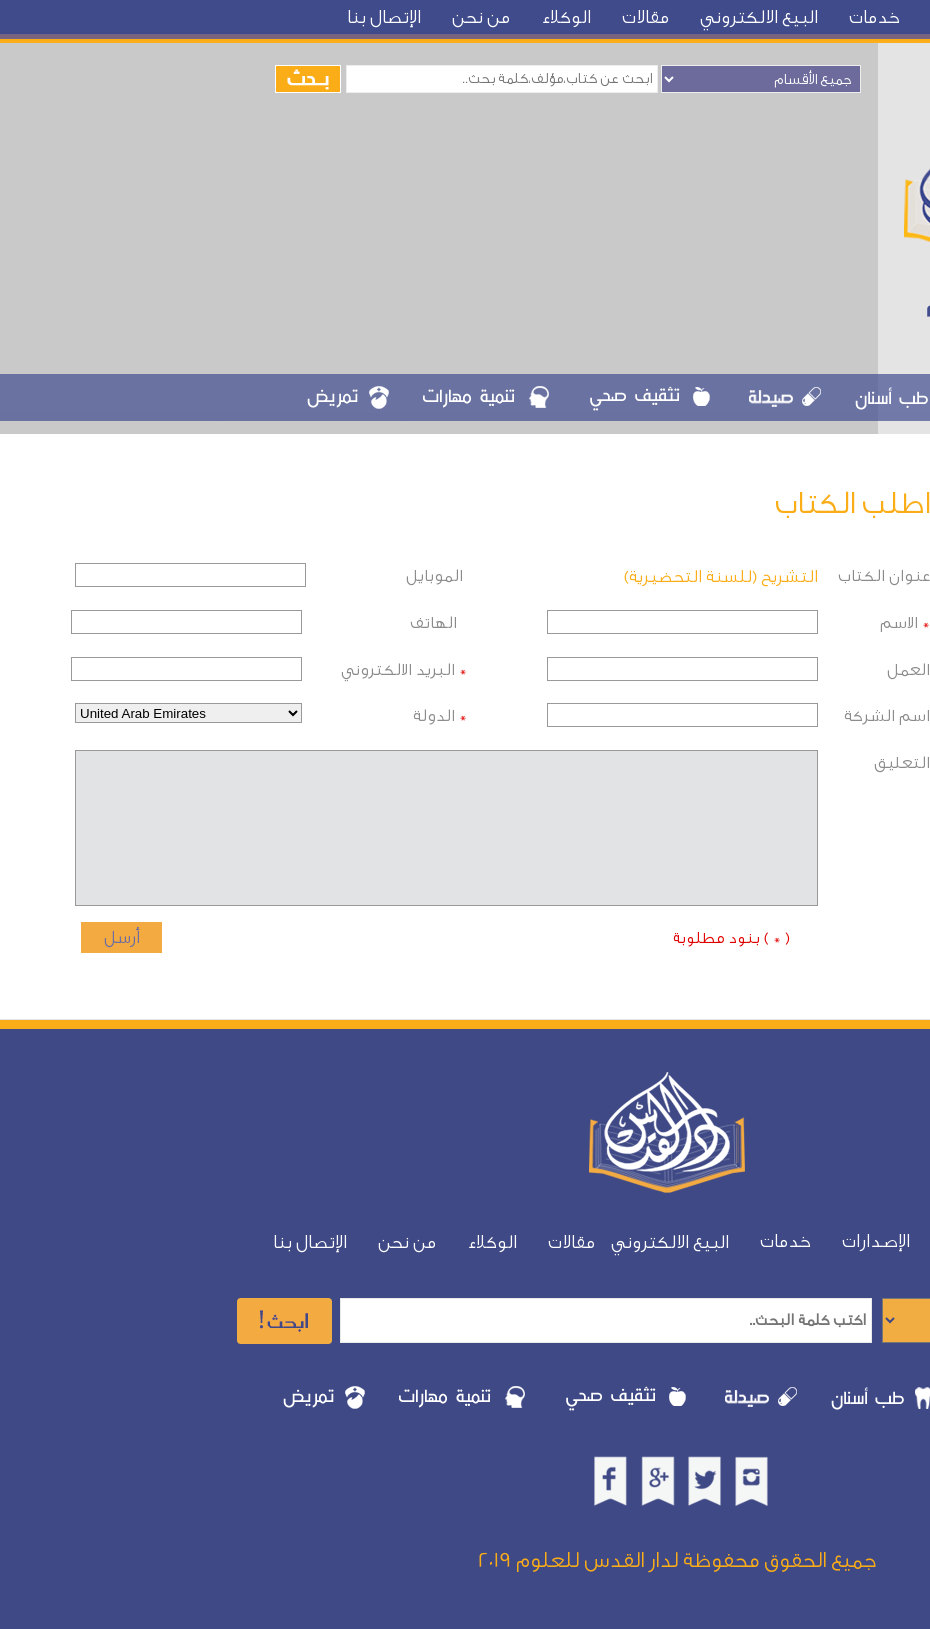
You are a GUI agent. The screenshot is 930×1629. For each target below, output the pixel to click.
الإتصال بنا (384, 17)
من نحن (481, 17)
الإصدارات (876, 1241)
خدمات (874, 17)
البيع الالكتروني (759, 17)
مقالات (645, 17)
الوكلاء (566, 17)
